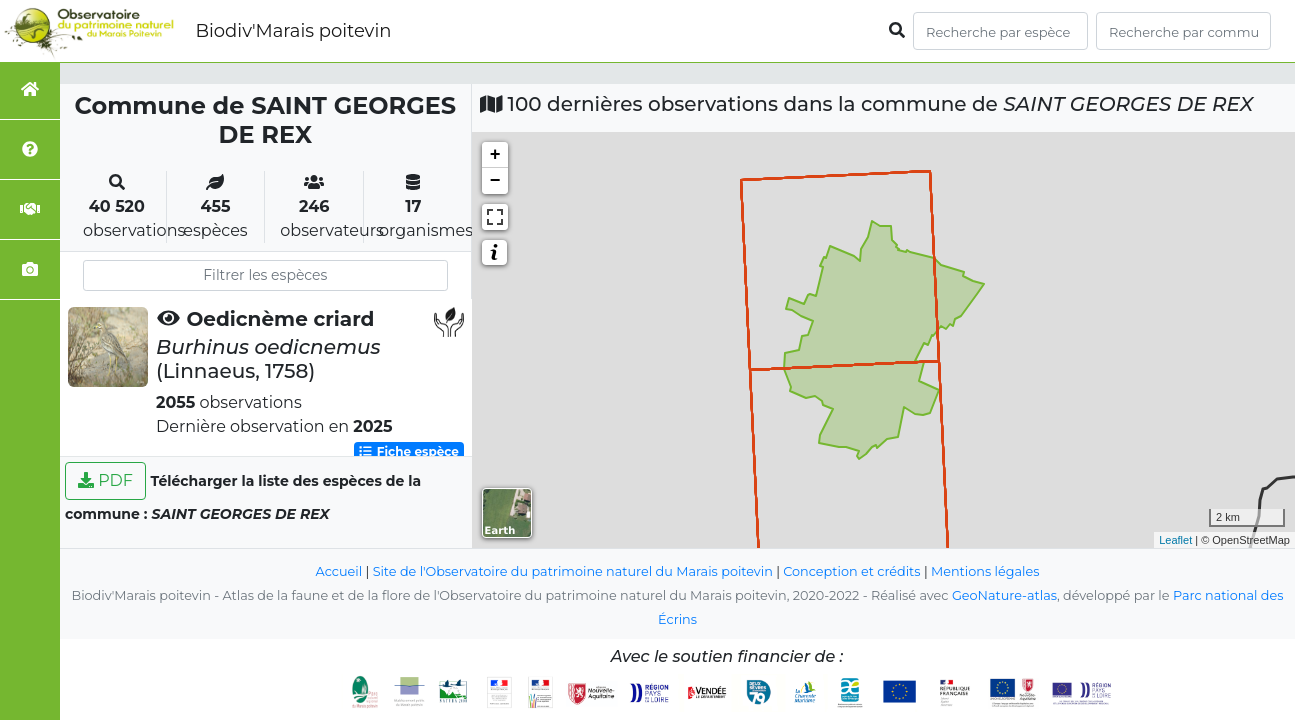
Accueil (339, 571)
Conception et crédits (851, 571)
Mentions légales (985, 571)
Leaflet (1175, 540)
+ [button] (495, 155)
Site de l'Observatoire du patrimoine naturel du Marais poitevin (573, 571)
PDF (105, 480)
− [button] (495, 181)
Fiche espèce (408, 451)
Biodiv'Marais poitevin (293, 31)
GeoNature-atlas (1004, 595)
